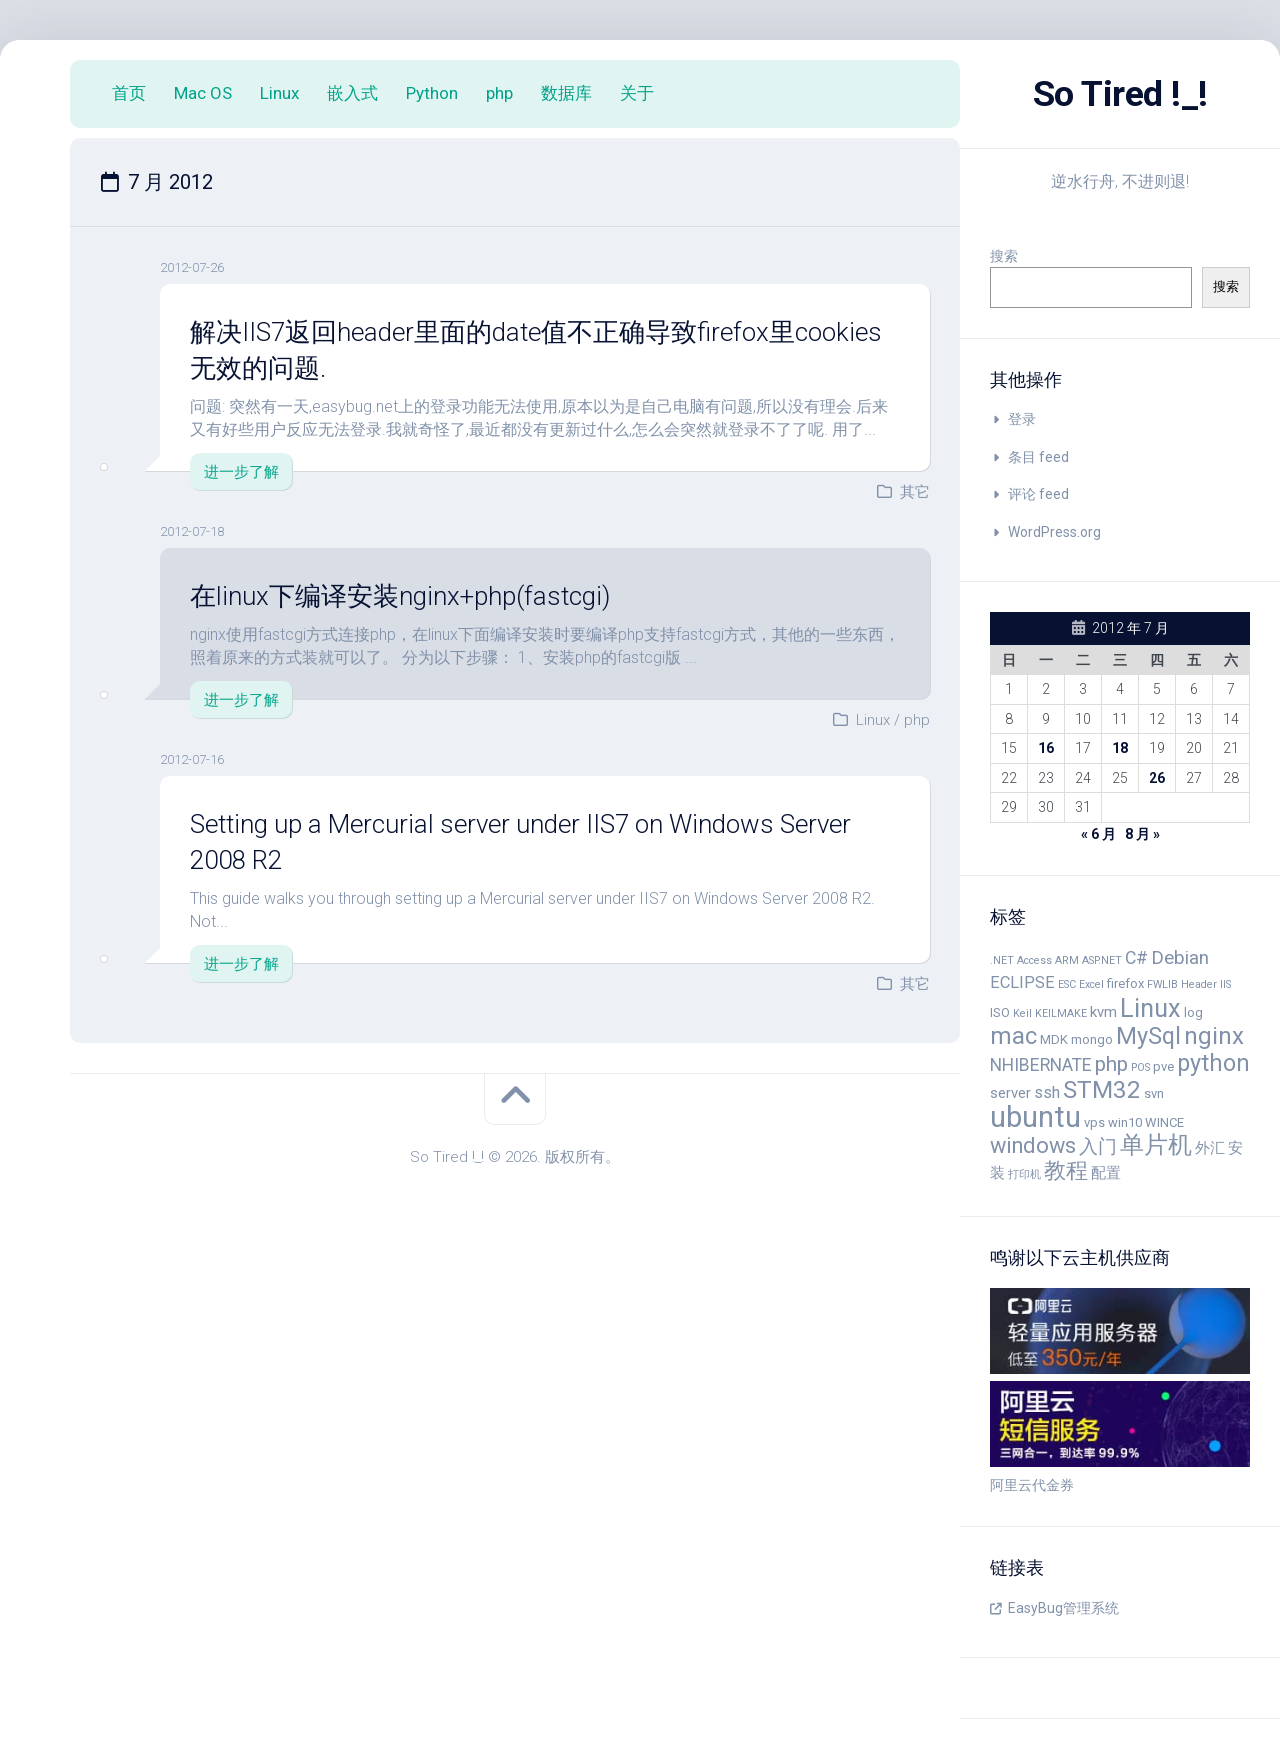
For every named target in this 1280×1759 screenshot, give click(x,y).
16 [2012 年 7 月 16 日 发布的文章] (1046, 748)
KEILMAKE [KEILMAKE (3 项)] (1061, 1013)
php (499, 93)
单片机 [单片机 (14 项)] (1156, 1145)
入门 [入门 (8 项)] (1098, 1147)
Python (432, 93)
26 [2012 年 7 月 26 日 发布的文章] (1157, 778)
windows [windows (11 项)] (1033, 1145)
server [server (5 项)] (1010, 1093)
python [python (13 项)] (1213, 1063)
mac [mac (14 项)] (1013, 1036)
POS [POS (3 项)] (1140, 1067)
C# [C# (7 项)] (1136, 958)
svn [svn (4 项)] (1154, 1093)
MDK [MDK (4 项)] (1054, 1039)
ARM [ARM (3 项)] (1067, 960)
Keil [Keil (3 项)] (1022, 1013)
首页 (129, 93)
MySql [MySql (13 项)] (1148, 1036)
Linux (279, 93)
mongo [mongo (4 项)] (1092, 1039)
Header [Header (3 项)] (1199, 984)
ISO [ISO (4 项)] (1000, 1012)
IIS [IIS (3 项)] (1225, 984)
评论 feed (1038, 494)
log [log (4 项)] (1193, 1012)
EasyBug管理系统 (1063, 1608)
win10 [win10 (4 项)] (1125, 1122)
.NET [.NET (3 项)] (1002, 960)
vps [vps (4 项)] (1094, 1122)
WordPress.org (1054, 532)
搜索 (1004, 256)
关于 (637, 93)
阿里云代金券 (1032, 1485)
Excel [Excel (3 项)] (1091, 984)
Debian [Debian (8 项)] (1180, 958)
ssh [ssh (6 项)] (1047, 1092)
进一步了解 (241, 472)
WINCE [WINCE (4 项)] (1164, 1122)
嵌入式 (352, 93)
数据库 (566, 93)
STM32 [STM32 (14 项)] (1102, 1090)
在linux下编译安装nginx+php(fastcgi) (400, 596)
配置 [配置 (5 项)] (1106, 1173)
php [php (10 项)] (1111, 1064)
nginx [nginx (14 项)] (1214, 1036)
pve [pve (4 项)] (1163, 1066)
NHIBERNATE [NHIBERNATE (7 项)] (1041, 1065)
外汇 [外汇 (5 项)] (1210, 1148)
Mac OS (203, 93)
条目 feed (1038, 457)
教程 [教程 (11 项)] (1066, 1170)
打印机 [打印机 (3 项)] (1024, 1174)
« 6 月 (1098, 834)
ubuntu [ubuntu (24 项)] (1035, 1117)
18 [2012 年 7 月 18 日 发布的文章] (1120, 748)
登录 (1022, 419)
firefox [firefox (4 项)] (1125, 983)
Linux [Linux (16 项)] (1150, 1008)
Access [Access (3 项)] (1034, 960)
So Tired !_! (1120, 94)
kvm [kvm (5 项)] (1103, 1012)
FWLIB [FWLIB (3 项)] (1162, 984)
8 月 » (1142, 834)
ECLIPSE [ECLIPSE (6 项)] (1022, 982)
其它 (915, 492)
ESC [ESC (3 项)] (1067, 984)
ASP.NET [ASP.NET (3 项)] (1102, 960)
